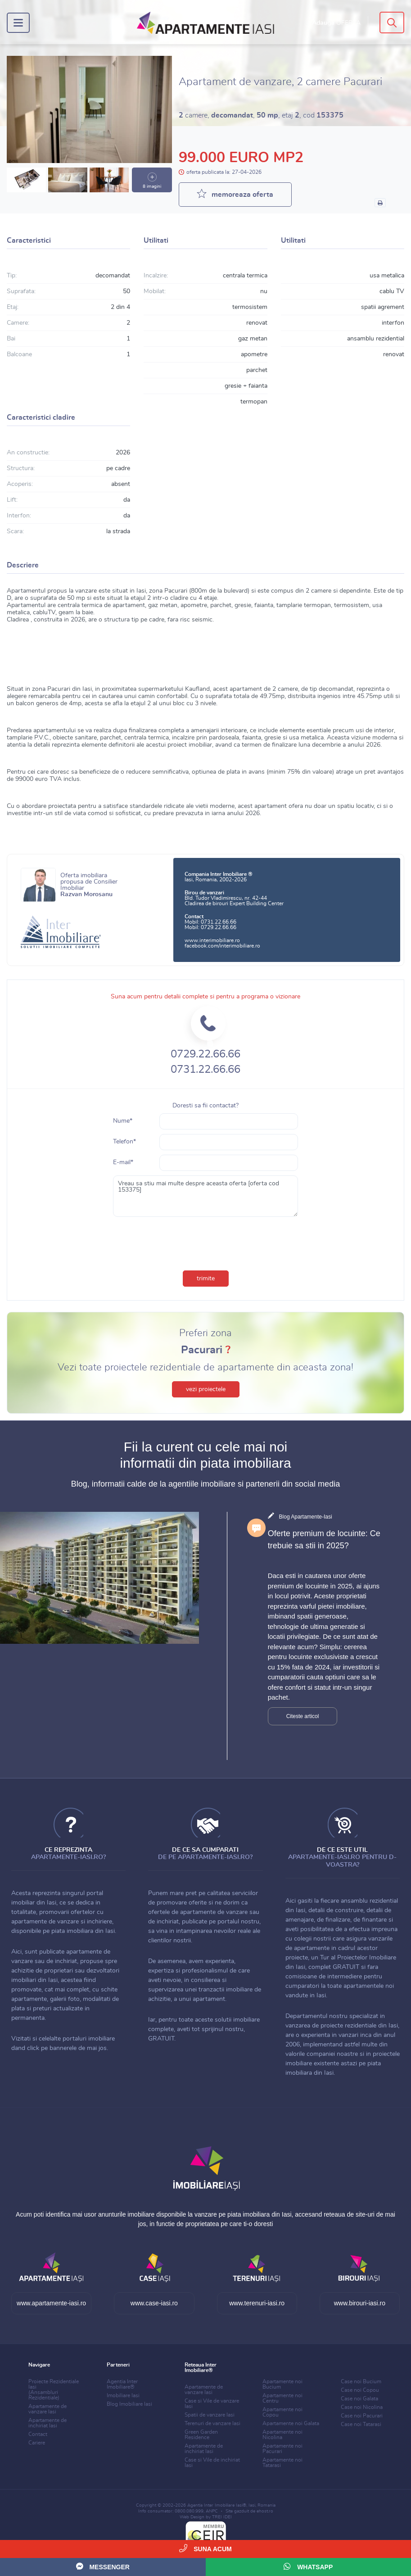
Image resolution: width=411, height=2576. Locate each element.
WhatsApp (308, 2566)
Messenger (103, 2566)
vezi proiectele (206, 1389)
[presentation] (205, 1241)
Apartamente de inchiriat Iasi (47, 2422)
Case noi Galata (359, 2398)
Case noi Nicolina (362, 2407)
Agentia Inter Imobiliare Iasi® (216, 2505)
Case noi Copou (360, 2390)
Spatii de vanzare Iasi (210, 2414)
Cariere (36, 2442)
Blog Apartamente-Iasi (305, 1517)
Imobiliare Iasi (123, 2395)
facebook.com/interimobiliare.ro (222, 945)
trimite (206, 1278)
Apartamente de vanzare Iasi (47, 2409)
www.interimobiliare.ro (212, 940)
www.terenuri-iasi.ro (257, 2303)
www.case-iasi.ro (154, 2303)
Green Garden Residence (201, 2434)
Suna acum (205, 2548)
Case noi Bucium (361, 2381)
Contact (37, 2434)
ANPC (212, 2511)
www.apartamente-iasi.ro (51, 2303)
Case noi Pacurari (362, 2415)
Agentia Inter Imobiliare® (122, 2384)
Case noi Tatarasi (361, 2424)
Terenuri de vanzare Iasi (212, 2423)
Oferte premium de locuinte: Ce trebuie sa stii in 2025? (324, 1539)
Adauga (336, 23)
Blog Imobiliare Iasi (129, 2404)
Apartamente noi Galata (290, 2423)
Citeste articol (302, 1716)
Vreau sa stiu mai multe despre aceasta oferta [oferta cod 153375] (205, 1196)
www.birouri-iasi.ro (359, 2303)
